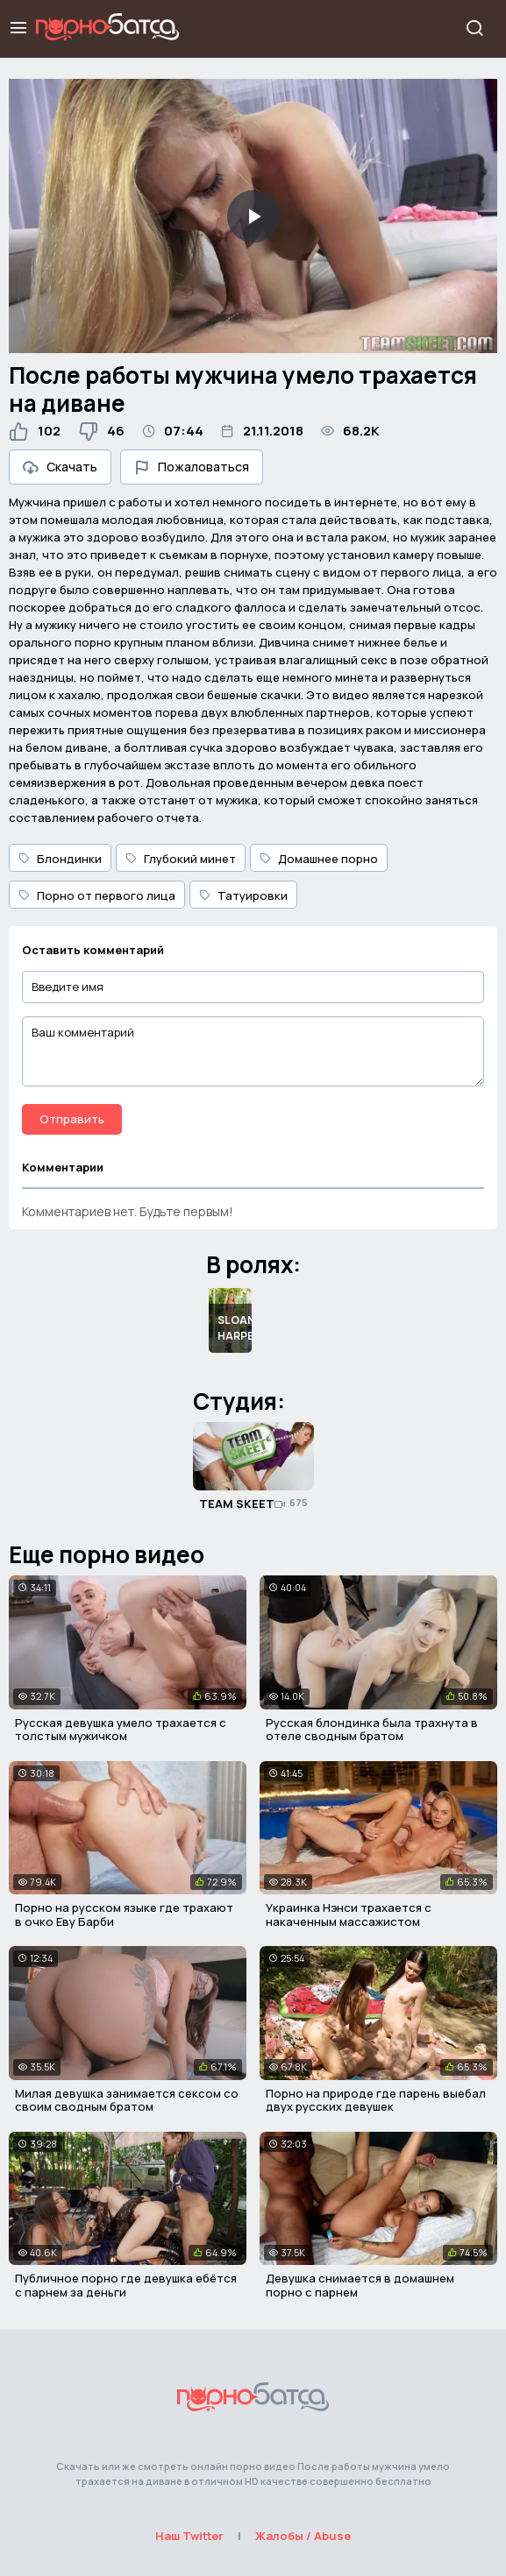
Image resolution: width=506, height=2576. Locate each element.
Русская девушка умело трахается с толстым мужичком (120, 1729)
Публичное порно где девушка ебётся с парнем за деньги (126, 2285)
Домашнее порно (319, 859)
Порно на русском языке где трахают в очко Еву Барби (124, 1914)
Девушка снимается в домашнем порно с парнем (360, 2285)
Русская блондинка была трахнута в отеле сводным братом (372, 1729)
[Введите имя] (253, 987)
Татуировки (243, 895)
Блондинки (60, 859)
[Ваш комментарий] (253, 1051)
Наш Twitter (189, 2536)
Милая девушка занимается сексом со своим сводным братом (127, 2100)
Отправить (71, 1119)
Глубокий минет (180, 859)
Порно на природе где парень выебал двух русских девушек (376, 2100)
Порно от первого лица (96, 895)
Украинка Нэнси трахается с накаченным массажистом (348, 1914)
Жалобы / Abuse (303, 2536)
